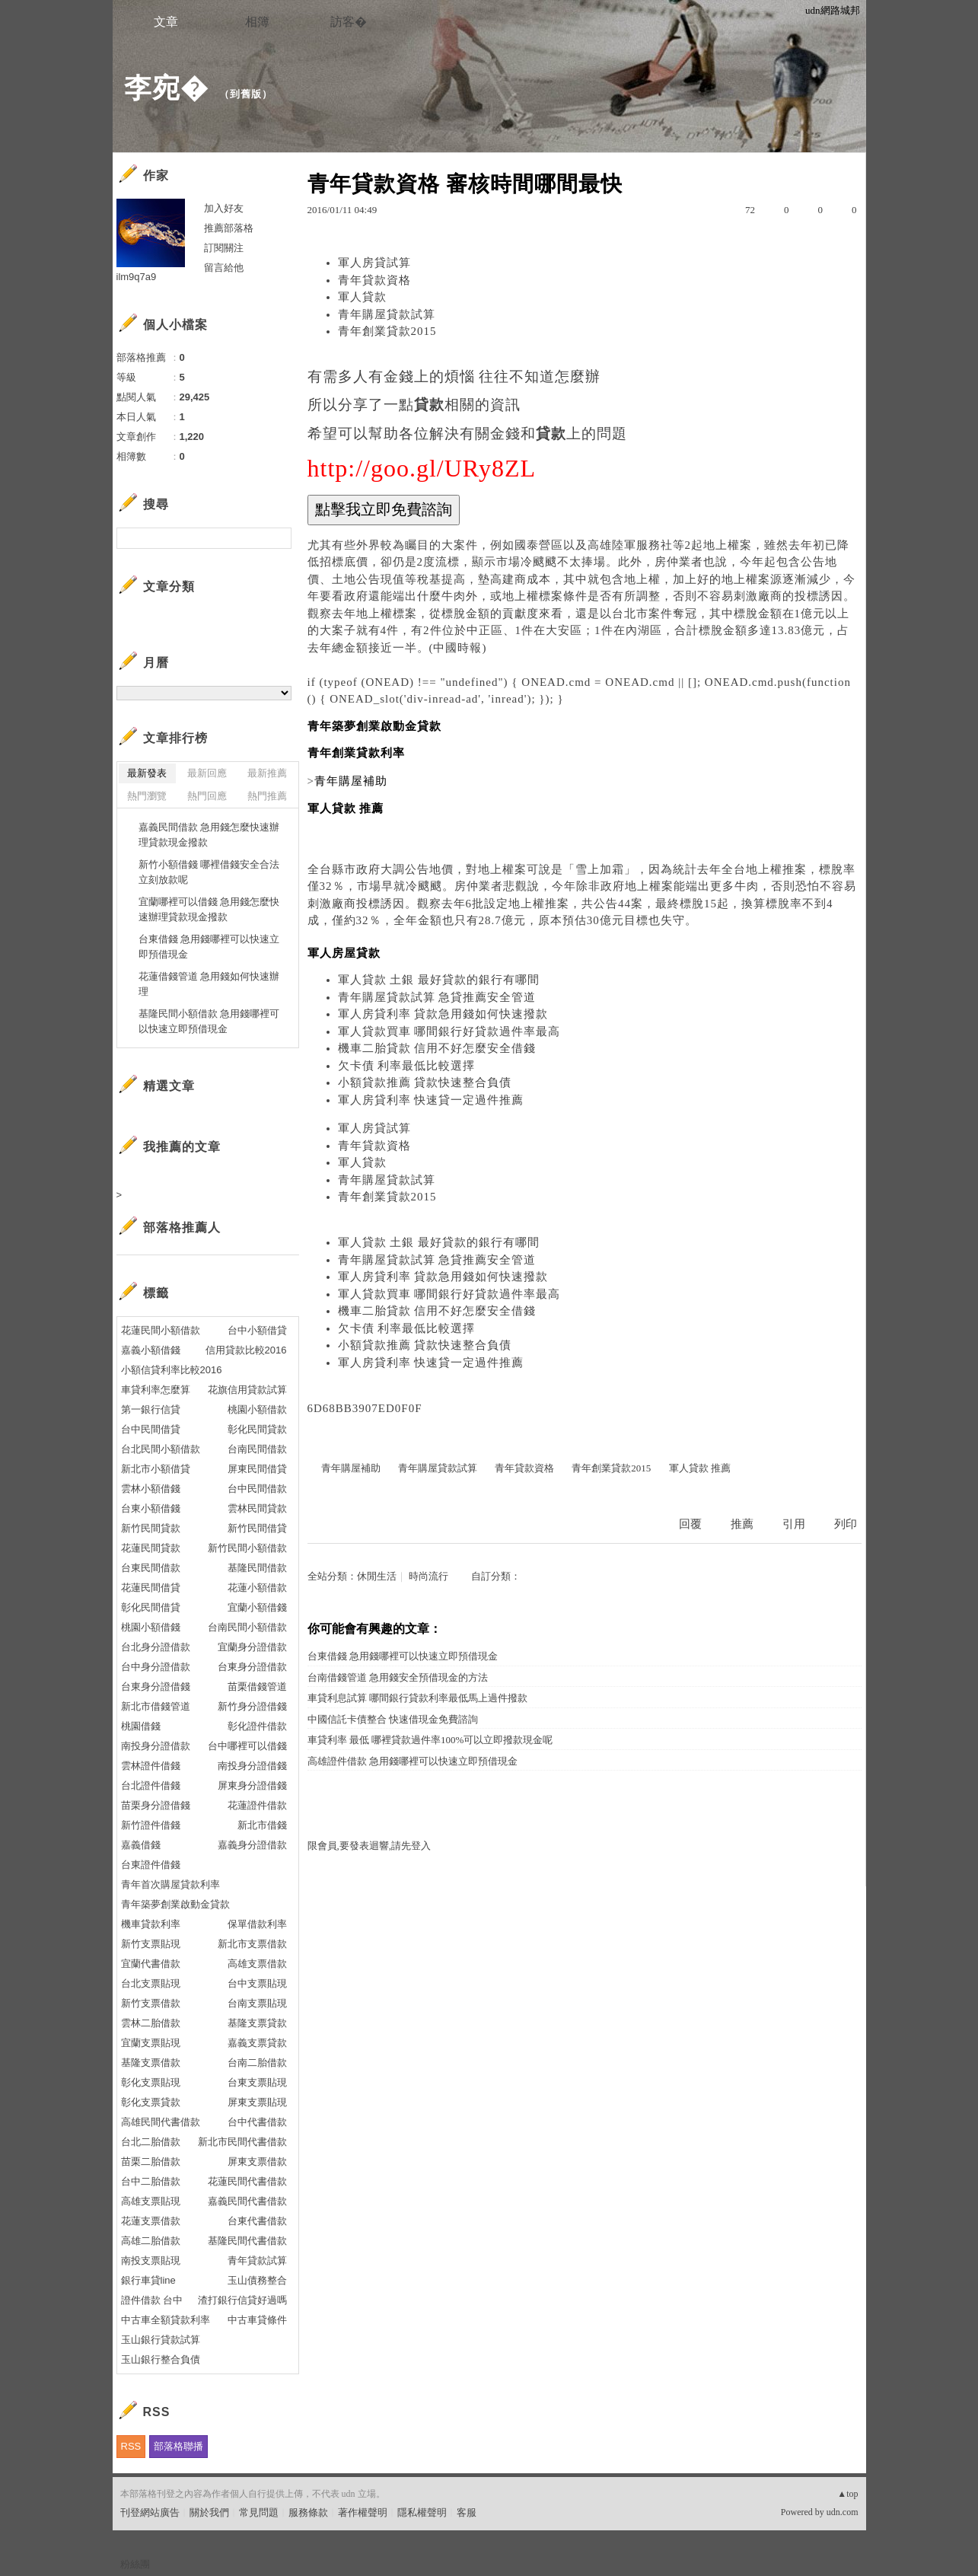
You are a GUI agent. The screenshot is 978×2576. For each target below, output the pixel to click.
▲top (847, 2493)
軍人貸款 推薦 (700, 1468)
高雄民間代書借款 (160, 2122)
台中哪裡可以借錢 (247, 1746)
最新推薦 (267, 773)
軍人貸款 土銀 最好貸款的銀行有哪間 (439, 980)
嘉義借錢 (141, 1845)
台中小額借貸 (257, 1330)
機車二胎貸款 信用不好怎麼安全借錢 (437, 1048)
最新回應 (207, 773)
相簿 (257, 21)
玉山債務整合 (257, 2280)
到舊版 (246, 94)
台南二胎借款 (257, 2062)
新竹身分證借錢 (252, 1706)
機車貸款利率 (150, 1924)
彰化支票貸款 (150, 2102)
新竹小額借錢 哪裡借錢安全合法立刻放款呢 (209, 872)
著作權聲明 (362, 2512)
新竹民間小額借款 (247, 1548)
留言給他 (224, 267)
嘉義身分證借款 (252, 1845)
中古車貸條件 (257, 2320)
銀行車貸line (148, 2280)
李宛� (166, 88)
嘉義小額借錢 (150, 1350)
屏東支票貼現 (257, 2102)
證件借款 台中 (152, 2300)
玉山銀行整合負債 (160, 2359)
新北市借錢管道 (155, 1706)
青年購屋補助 (351, 1468)
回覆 (690, 1524)
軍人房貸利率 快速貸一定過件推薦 (431, 1100)
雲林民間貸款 (257, 1508)
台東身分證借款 (252, 1666)
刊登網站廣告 (150, 2512)
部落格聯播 (178, 2446)
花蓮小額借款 (257, 1587)
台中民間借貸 (150, 1429)
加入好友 (224, 208)
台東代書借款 (257, 2221)
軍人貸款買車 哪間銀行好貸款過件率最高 (449, 1031)
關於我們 (209, 2512)
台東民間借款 (150, 1567)
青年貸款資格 (374, 280)
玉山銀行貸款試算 (160, 2339)
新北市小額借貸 (155, 1469)
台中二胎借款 (150, 2181)
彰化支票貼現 (150, 2082)
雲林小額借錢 (150, 1488)
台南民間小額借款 (247, 1627)
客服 (466, 2512)
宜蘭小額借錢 (257, 1607)
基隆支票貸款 (257, 2023)
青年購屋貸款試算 (386, 314)
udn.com (843, 2512)
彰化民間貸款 (257, 1429)
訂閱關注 (224, 247)
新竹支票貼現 (150, 1944)
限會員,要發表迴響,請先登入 (369, 1845)
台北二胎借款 (150, 2141)
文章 (166, 21)
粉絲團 (135, 2564)
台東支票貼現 (257, 2082)
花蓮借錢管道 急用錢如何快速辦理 (209, 984)
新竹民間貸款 (150, 1528)
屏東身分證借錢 (252, 1785)
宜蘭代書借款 (150, 1963)
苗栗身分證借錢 (155, 1805)
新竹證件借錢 (150, 1825)
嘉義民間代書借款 (247, 2201)
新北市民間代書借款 (242, 2141)
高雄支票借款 (257, 1963)
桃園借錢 (141, 1726)
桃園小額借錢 (150, 1627)
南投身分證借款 (155, 1746)
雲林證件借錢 (150, 1765)
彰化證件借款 (257, 1726)
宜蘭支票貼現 (150, 2042)
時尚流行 (428, 1576)
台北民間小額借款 (160, 1449)
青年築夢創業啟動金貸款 (175, 1904)
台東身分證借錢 (155, 1686)
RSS (131, 2446)
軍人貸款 (362, 297)
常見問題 (259, 2512)
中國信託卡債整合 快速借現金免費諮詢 (392, 1719)
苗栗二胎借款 (150, 2161)
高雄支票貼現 (150, 2201)
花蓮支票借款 (150, 2221)
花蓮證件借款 (257, 1805)
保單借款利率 (257, 1924)
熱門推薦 (267, 796)
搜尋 (278, 538)
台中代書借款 (257, 2122)
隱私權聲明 (422, 2512)
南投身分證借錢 (252, 1765)
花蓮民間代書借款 (247, 2181)
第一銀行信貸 (150, 1409)
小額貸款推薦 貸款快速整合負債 (425, 1082)
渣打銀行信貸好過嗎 (242, 2300)
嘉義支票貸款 (257, 2042)
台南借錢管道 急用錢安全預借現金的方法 (397, 1677)
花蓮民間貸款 (150, 1548)
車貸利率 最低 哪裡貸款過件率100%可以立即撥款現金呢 (430, 1739)
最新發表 (147, 773)
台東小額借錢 (150, 1508)
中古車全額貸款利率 (165, 2320)
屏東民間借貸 (257, 1469)
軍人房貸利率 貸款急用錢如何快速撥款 (443, 1014)
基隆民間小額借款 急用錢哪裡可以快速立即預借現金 (209, 1021)
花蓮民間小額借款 (160, 1330)
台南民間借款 (257, 1449)
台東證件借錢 (150, 1864)
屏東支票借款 (257, 2161)
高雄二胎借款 (150, 2240)
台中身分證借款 (155, 1666)
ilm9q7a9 (136, 276)
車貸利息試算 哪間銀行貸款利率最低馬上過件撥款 (417, 1698)
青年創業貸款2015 (387, 331)
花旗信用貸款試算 (247, 1389)
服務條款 (308, 2512)
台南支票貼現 (257, 2003)
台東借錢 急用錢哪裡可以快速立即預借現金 (402, 1656)
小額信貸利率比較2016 (171, 1370)
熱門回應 (207, 796)
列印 (845, 1524)
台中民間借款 (257, 1488)
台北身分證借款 (155, 1647)
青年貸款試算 (257, 2260)
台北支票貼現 (150, 1983)
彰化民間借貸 (150, 1607)
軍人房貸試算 (374, 263)
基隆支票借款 (150, 2062)
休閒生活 (377, 1576)
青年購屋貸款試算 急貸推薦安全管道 (437, 997)
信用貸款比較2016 (246, 1350)
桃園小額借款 (257, 1409)
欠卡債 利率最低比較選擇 (407, 1066)
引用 (793, 1524)
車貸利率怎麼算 (155, 1389)
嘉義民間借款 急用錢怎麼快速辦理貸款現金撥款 (209, 834)
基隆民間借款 (257, 1567)
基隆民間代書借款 (247, 2240)
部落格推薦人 (182, 1227)
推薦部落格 (228, 228)
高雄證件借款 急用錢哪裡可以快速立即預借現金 (412, 1761)
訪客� (348, 21)
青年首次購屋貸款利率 (170, 1884)
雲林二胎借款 (150, 2023)
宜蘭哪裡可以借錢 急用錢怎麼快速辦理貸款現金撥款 (209, 909)
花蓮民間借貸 (150, 1587)
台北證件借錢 (150, 1785)
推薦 (742, 1524)
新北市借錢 (262, 1825)
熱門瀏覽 (147, 796)
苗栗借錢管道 (257, 1686)
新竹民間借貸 (257, 1528)
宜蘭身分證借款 (252, 1647)
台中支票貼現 (257, 1983)
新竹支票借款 (150, 2003)
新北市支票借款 (252, 1944)
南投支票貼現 (150, 2260)
